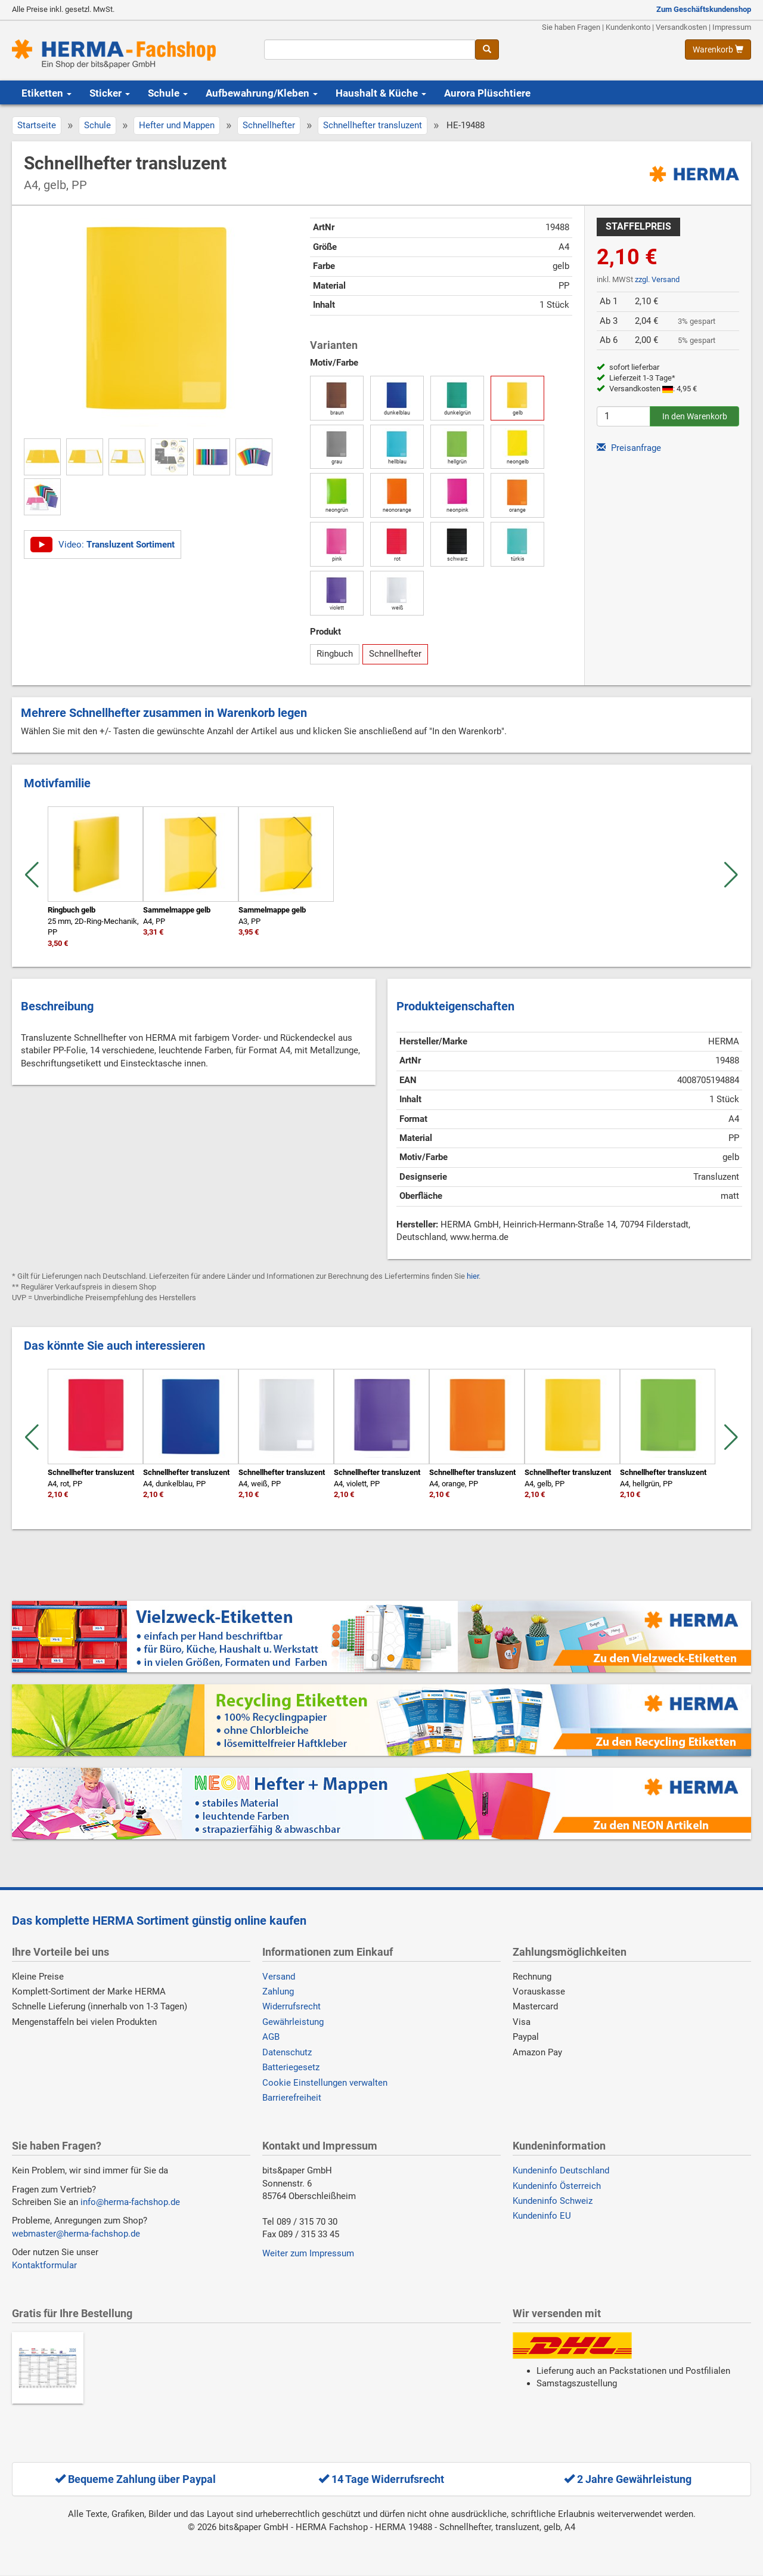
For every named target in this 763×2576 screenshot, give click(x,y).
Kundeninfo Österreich (557, 2186)
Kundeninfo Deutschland (561, 2170)
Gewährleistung (293, 2022)
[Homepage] (129, 54)
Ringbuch (335, 653)
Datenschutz (287, 2052)
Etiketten (46, 93)
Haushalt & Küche (381, 93)
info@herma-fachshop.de (130, 2202)
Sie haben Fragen (571, 27)
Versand (278, 1976)
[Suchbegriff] (369, 49)
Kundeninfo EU (542, 2215)
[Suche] (487, 49)
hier (473, 1276)
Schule (168, 93)
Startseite (36, 125)
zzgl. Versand (657, 279)
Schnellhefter (269, 125)
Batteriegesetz (291, 2067)
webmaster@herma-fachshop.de (76, 2233)
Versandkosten (681, 27)
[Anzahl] (623, 416)
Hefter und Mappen (177, 125)
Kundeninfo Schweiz (553, 2200)
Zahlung (278, 1991)
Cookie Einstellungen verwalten (324, 2082)
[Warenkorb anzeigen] (718, 49)
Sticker (109, 93)
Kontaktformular (44, 2265)
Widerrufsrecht (291, 2006)
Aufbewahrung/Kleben (262, 93)
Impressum (731, 27)
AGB (271, 2036)
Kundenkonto (628, 27)
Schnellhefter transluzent (372, 125)
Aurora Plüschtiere (487, 93)
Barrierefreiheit (291, 2097)
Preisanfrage (629, 448)
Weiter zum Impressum (308, 2253)
